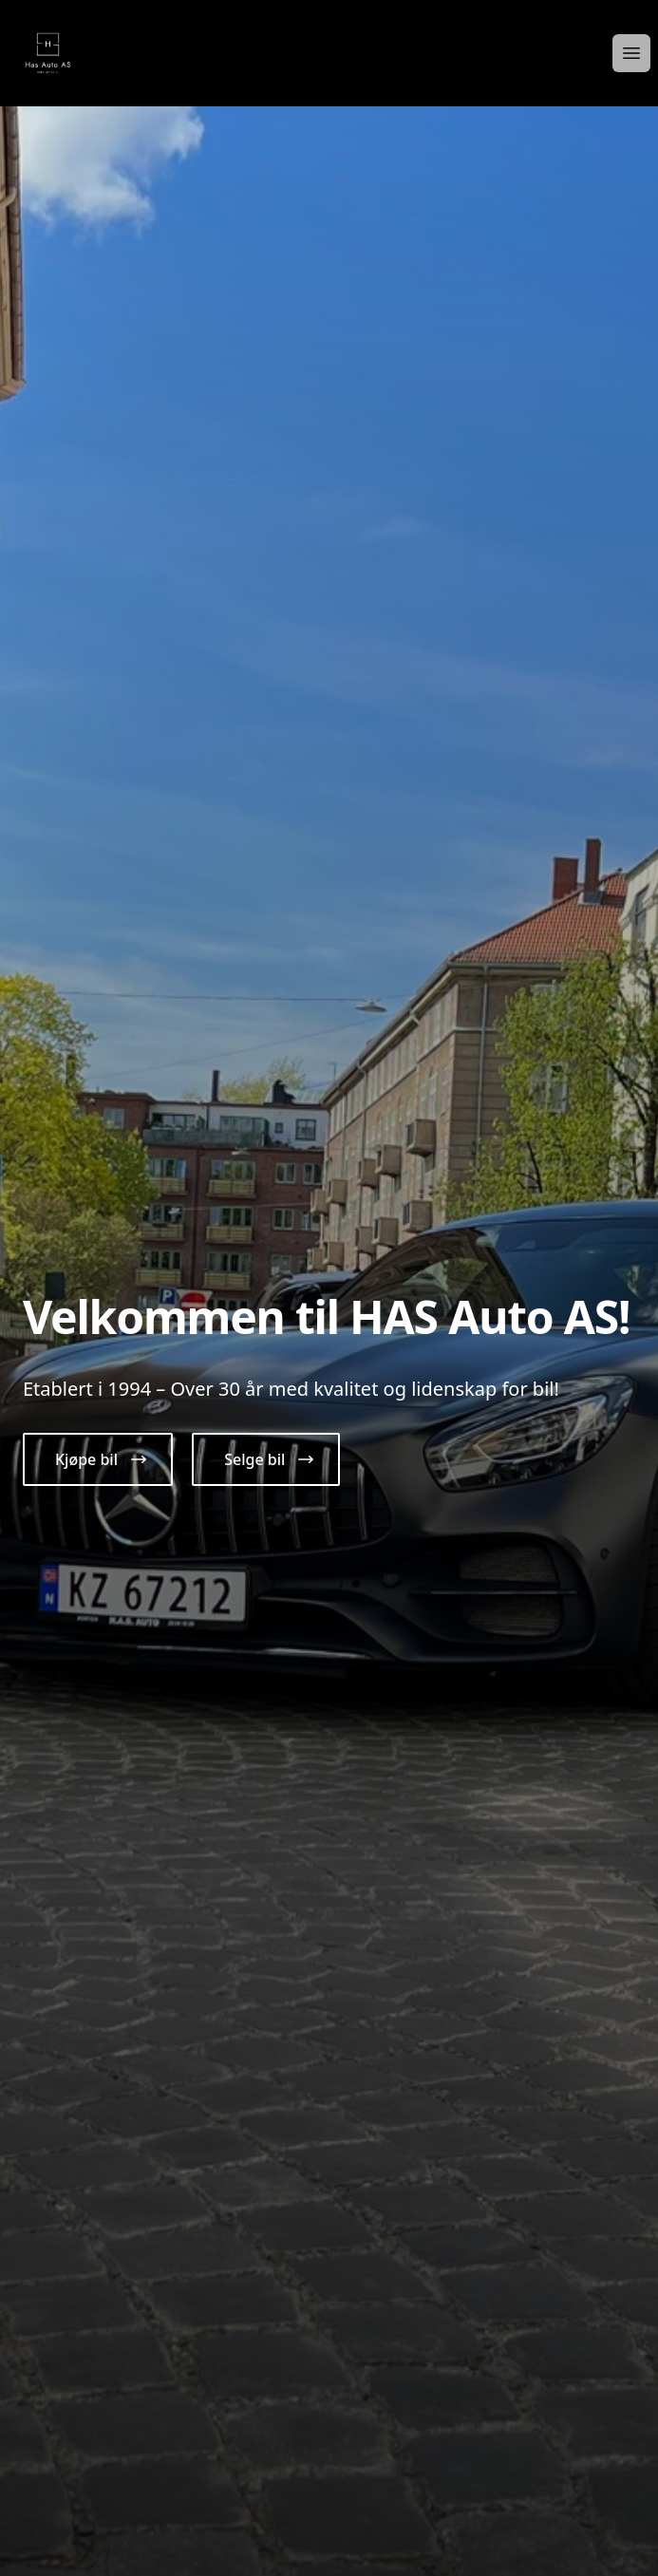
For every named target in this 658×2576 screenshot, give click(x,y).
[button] (98, 1459)
